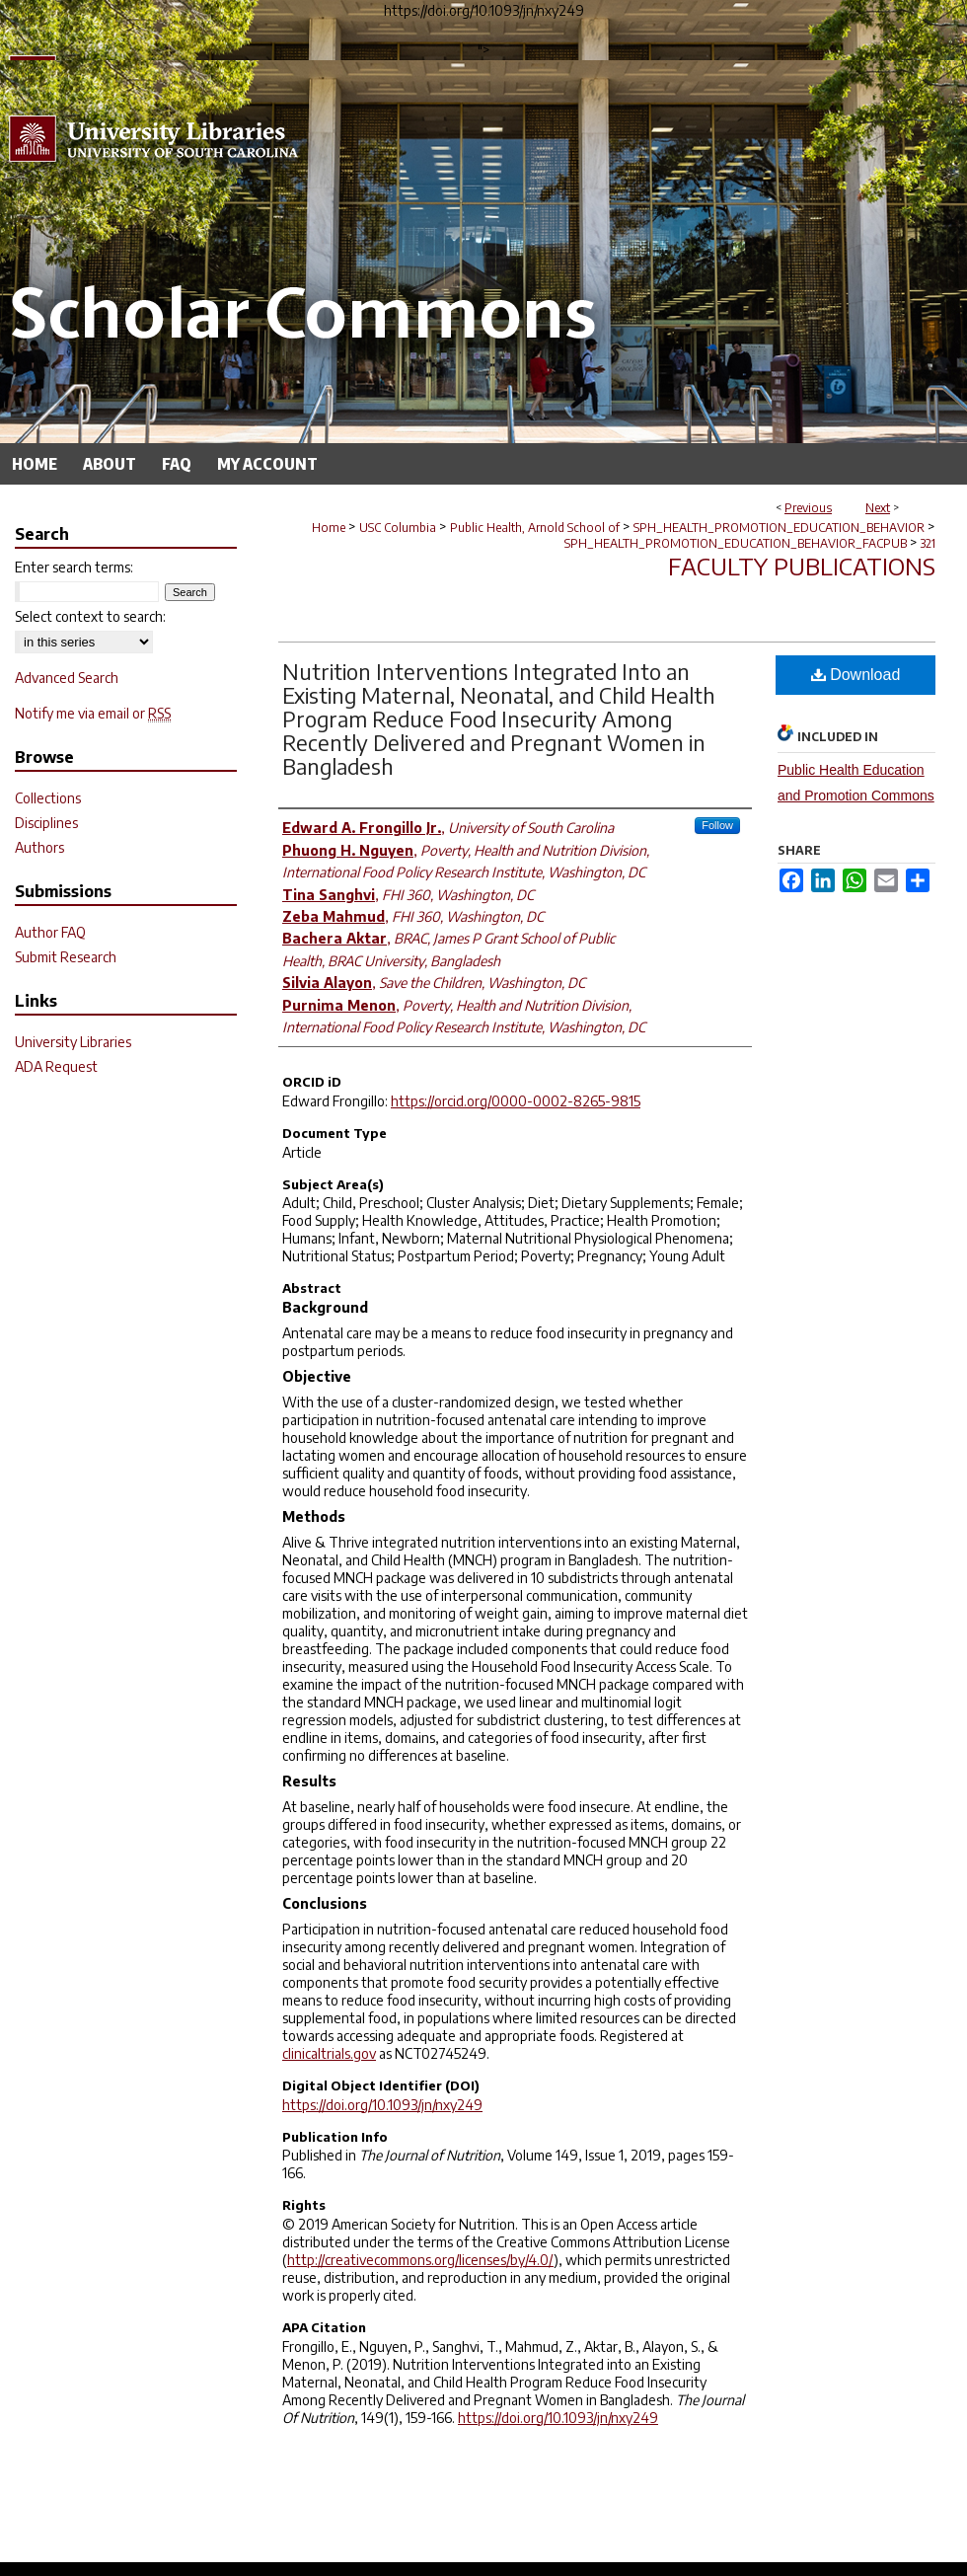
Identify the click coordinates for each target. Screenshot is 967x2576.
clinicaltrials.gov (329, 2053)
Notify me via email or (93, 713)
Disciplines (46, 822)
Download (856, 674)
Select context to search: (90, 616)
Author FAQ (50, 932)
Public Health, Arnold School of (535, 527)
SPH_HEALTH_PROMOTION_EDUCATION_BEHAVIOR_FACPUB (735, 543)
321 (928, 543)
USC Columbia (397, 527)
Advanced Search (66, 677)
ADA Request (56, 1066)
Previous (808, 507)
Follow (717, 825)
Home (328, 527)
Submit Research (65, 956)
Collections (48, 798)
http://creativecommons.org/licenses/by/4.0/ (420, 2259)
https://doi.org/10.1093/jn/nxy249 (382, 2104)
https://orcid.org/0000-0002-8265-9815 (515, 1101)
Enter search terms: (74, 567)
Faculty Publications (801, 565)
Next (877, 507)
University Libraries (73, 1041)
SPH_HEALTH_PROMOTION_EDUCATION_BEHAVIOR (779, 527)
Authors (39, 847)
